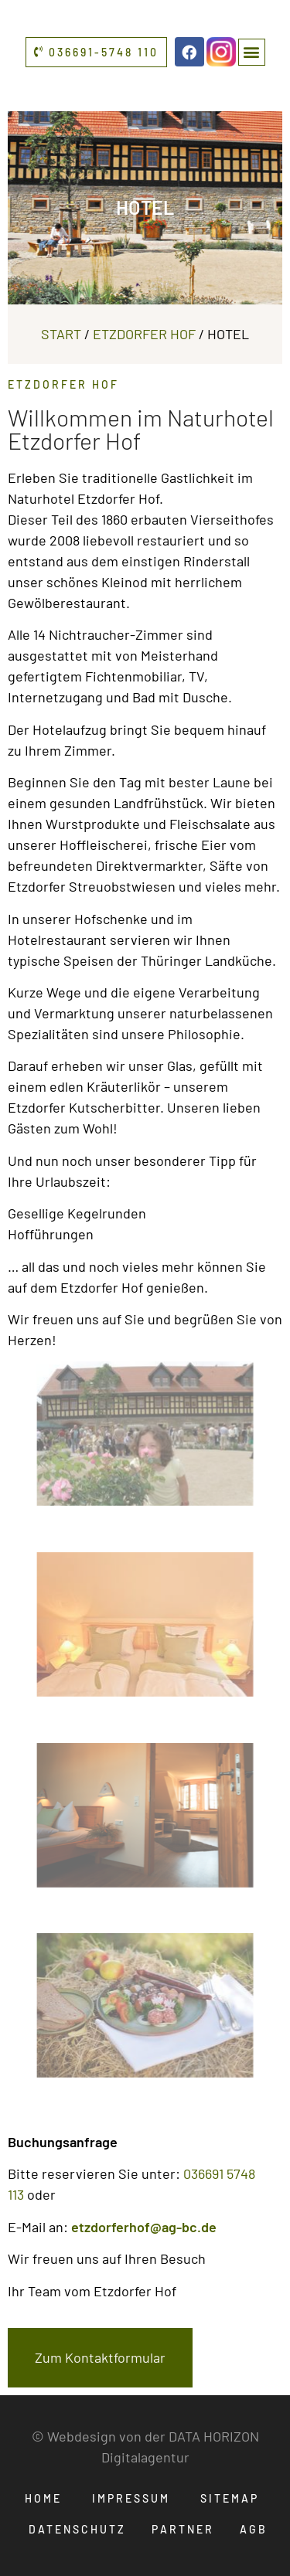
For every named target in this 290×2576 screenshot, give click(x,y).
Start (61, 333)
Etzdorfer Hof (144, 333)
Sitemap (229, 2498)
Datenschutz (77, 2529)
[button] (251, 52)
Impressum (131, 2498)
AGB (254, 2529)
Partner (183, 2529)
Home (43, 2498)
